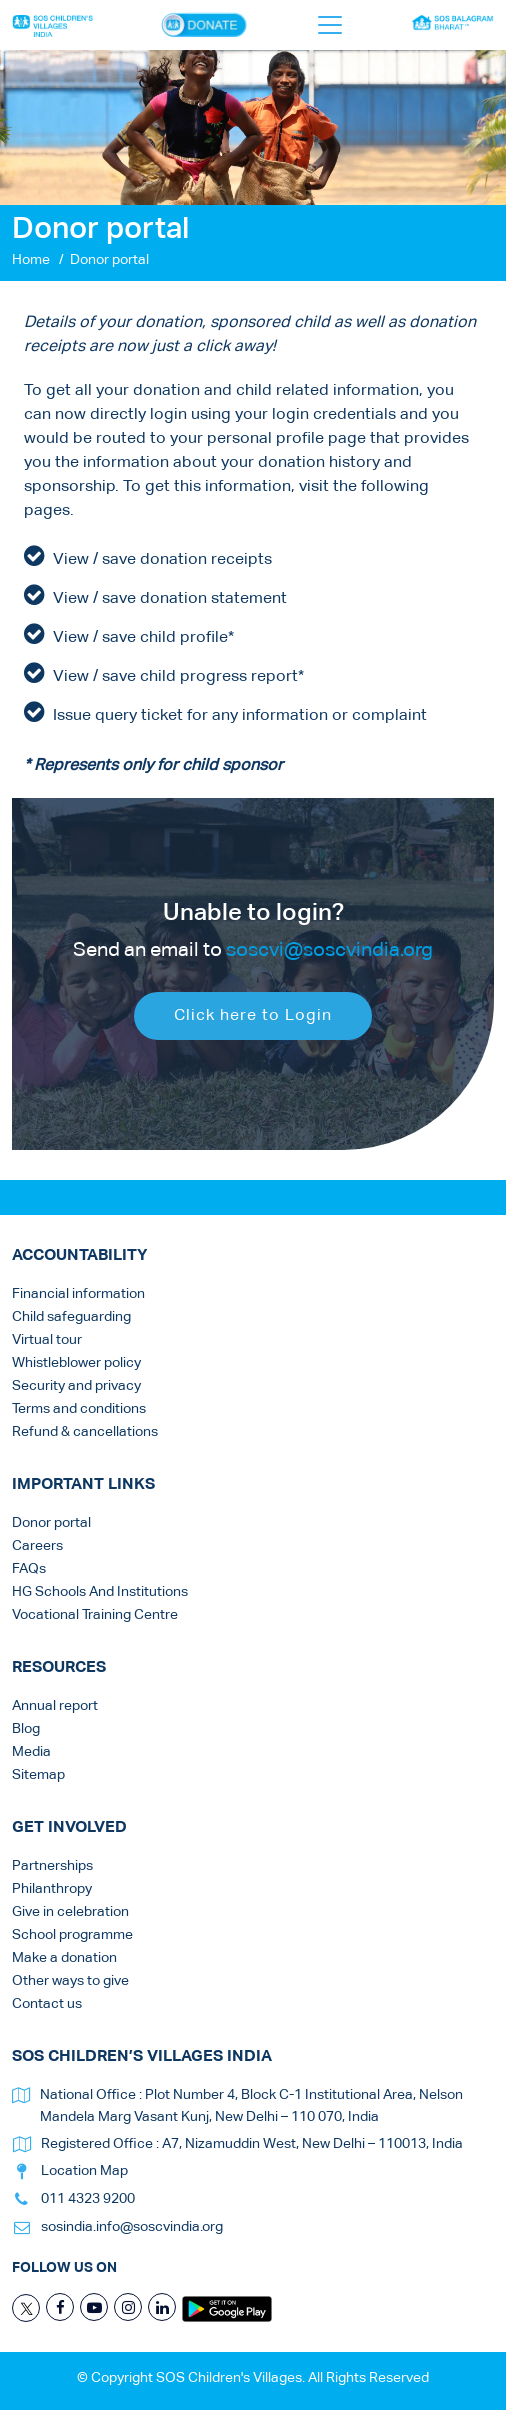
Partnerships (52, 1866)
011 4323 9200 (88, 2199)
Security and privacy (76, 1386)
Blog (26, 1729)
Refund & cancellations (85, 1432)
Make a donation (64, 1958)
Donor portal (51, 1523)
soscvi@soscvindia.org (329, 960)
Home (31, 260)
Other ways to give (70, 1981)
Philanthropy (52, 1889)
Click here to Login (253, 1026)
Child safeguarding (71, 1317)
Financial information (78, 1294)
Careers (37, 1546)
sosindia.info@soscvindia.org (132, 2227)
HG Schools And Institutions (100, 1592)
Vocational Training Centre (95, 1615)
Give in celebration (70, 1912)
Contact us (47, 2004)
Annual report (55, 1706)
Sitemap (38, 1775)
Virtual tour (47, 1340)
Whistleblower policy (76, 1363)
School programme (72, 1935)
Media (31, 1752)
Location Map (84, 2171)
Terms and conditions (79, 1409)
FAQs (29, 1569)
